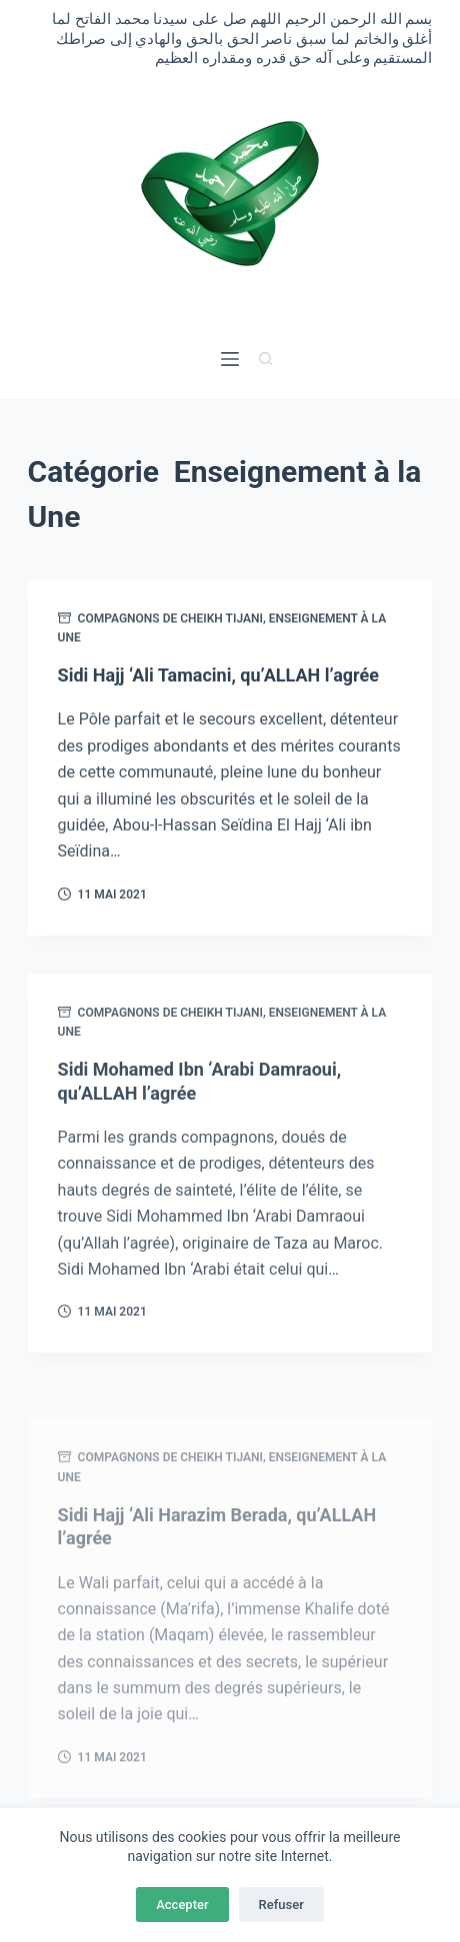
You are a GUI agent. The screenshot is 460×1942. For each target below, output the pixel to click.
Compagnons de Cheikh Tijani (170, 619)
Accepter (182, 1904)
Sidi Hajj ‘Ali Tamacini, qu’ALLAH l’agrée (218, 676)
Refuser (281, 1904)
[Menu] (230, 359)
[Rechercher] (265, 358)
